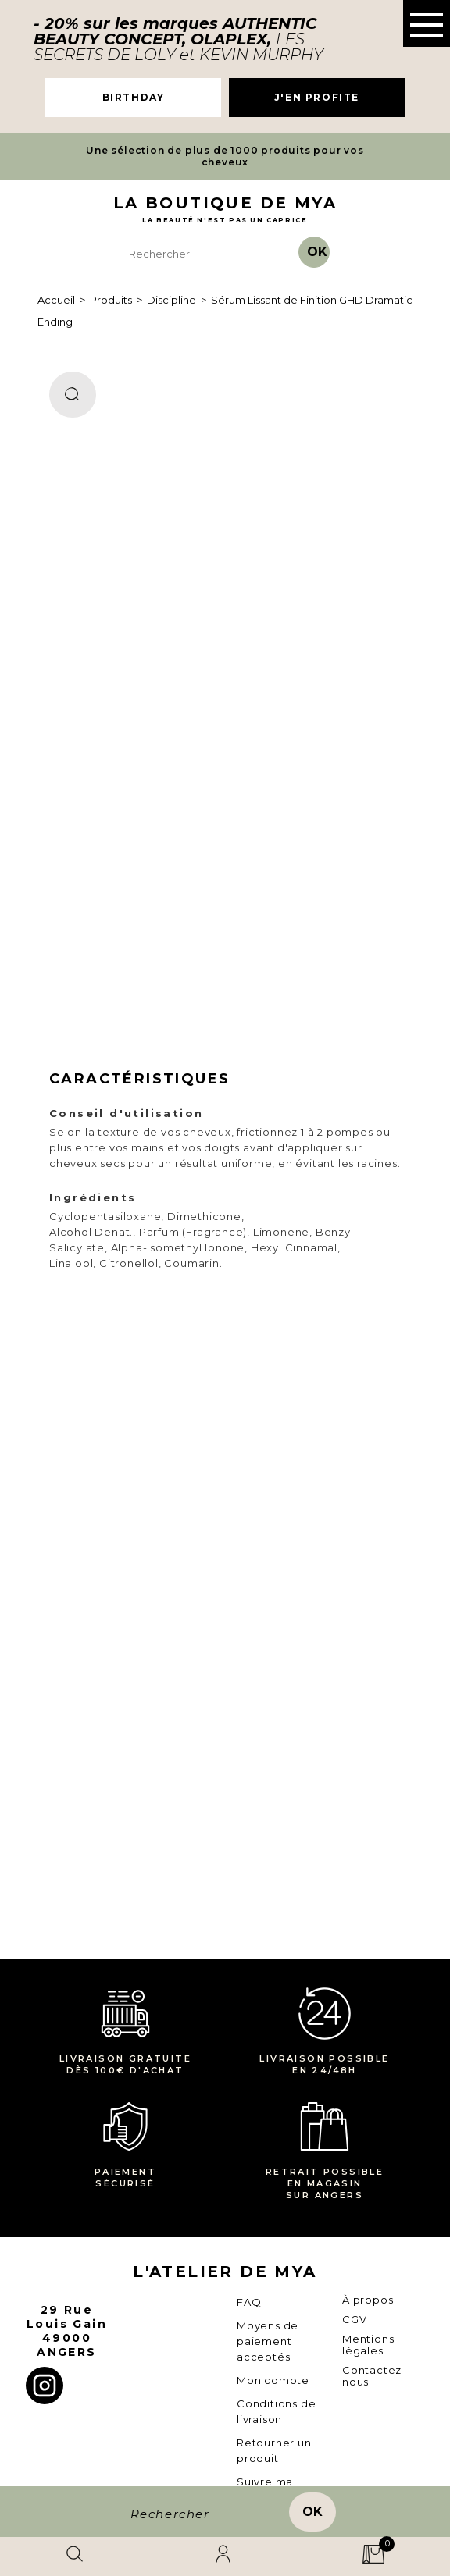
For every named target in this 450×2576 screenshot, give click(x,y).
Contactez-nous (374, 2376)
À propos (367, 2299)
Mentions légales (368, 2344)
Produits (111, 300)
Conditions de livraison (276, 2411)
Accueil (56, 300)
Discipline (171, 300)
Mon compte (273, 2380)
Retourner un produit (274, 2450)
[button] (426, 23)
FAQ (249, 2302)
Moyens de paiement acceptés (267, 2341)
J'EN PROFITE (316, 97)
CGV (354, 2319)
